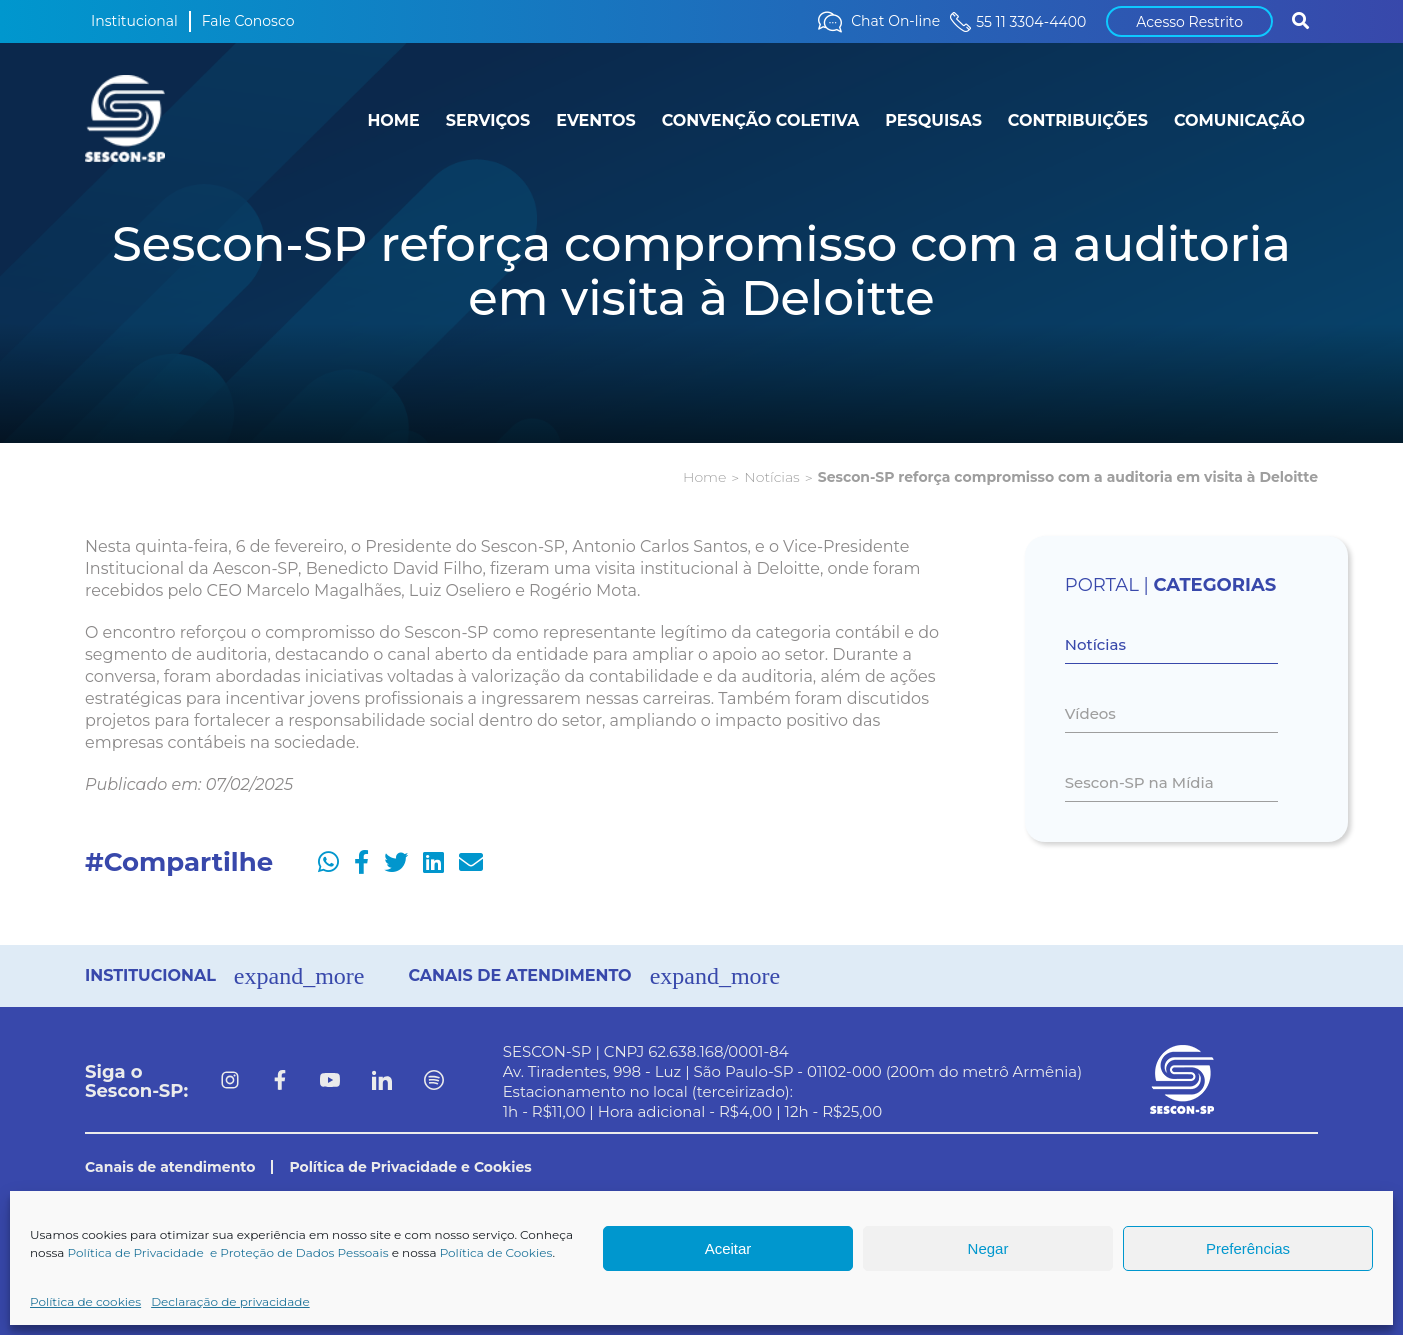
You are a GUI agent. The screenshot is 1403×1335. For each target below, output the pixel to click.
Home (704, 477)
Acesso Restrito (1189, 22)
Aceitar (728, 1248)
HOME (393, 120)
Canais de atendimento (170, 1167)
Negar (988, 1248)
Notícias (771, 477)
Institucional (134, 21)
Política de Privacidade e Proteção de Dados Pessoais (228, 1252)
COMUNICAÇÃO (1239, 120)
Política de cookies (85, 1301)
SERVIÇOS (488, 120)
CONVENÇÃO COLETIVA (761, 120)
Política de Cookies (496, 1252)
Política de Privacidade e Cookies (410, 1167)
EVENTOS (595, 120)
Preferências (1248, 1248)
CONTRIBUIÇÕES (1078, 120)
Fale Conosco (248, 21)
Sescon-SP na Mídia (1139, 782)
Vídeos (1090, 713)
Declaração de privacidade (230, 1301)
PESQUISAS (933, 120)
